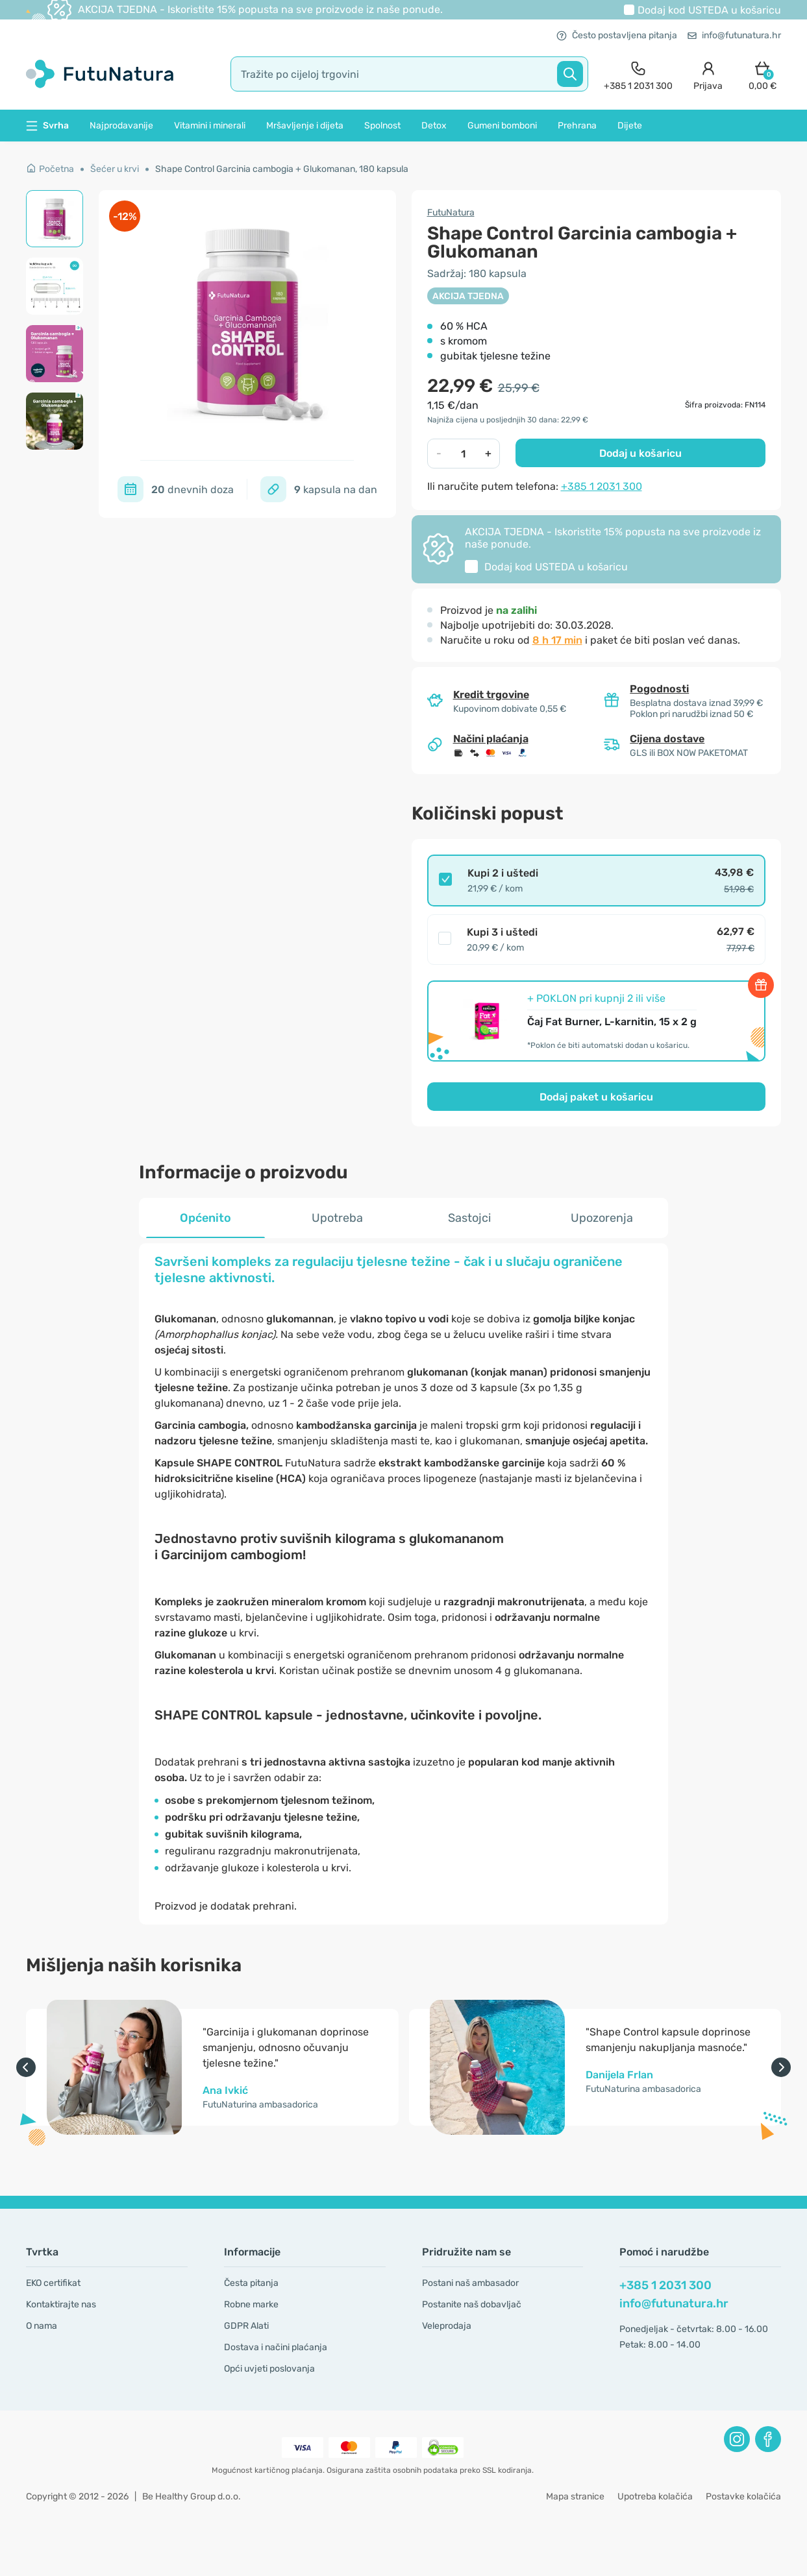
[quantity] (463, 453)
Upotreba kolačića (655, 2496)
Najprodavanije (121, 125)
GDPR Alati (246, 2325)
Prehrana (577, 125)
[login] (708, 74)
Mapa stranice (575, 2496)
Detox (434, 125)
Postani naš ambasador (470, 2283)
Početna (50, 169)
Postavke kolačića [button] (743, 2496)
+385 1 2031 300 (601, 486)
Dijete (629, 125)
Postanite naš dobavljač (471, 2304)
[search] (409, 73)
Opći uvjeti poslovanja (269, 2368)
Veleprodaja (446, 2325)
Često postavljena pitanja (616, 35)
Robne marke (251, 2304)
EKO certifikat (53, 2283)
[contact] (638, 74)
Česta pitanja (251, 2283)
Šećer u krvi (114, 169)
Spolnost (382, 125)
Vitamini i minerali (209, 125)
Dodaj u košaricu (640, 453)
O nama (41, 2325)
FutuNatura (451, 212)
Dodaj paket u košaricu (596, 1097)
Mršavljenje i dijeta (304, 125)
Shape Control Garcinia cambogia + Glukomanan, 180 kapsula (281, 169)
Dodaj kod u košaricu (709, 10)
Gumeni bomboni (502, 125)
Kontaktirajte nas (61, 2304)
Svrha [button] (47, 125)
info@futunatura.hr (734, 35)
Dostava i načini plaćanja (275, 2347)
